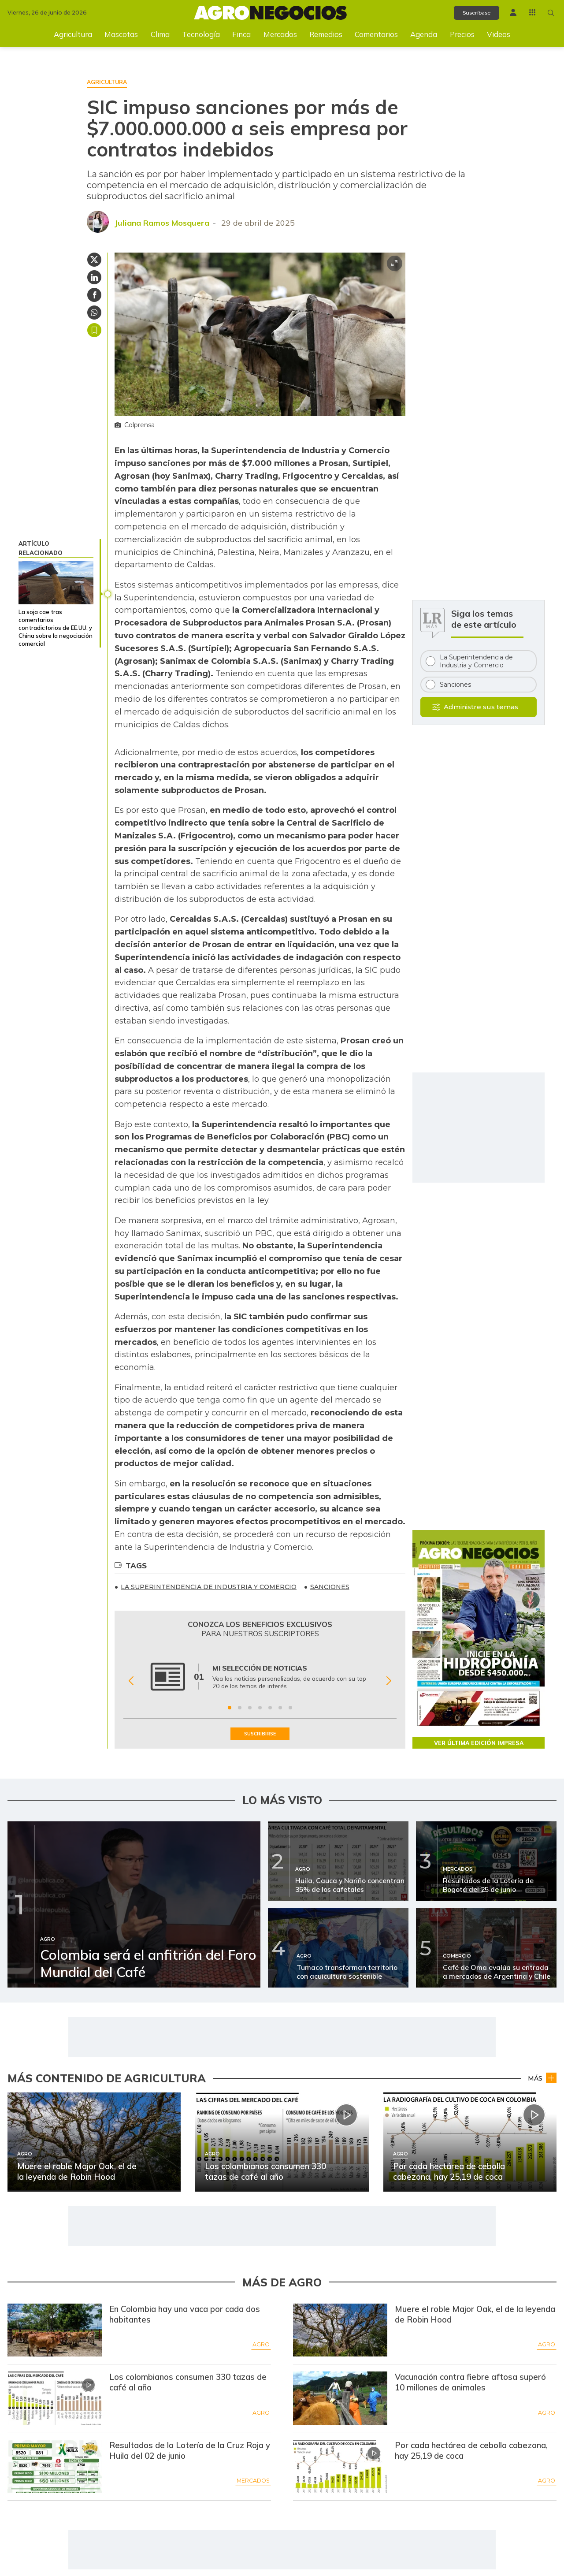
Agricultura (73, 34)
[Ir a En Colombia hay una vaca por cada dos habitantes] (54, 2330)
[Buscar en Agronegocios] (550, 12)
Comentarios (376, 34)
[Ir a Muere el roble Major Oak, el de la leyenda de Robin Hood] (340, 2330)
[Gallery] (260, 1681)
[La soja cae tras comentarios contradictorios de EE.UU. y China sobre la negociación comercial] (56, 582)
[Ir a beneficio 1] (229, 1707)
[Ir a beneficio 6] (280, 1707)
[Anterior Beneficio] (131, 1681)
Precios (462, 34)
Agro (261, 2345)
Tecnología (201, 34)
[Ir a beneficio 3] (250, 1707)
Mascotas (121, 34)
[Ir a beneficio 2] (239, 1707)
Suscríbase (469, 12)
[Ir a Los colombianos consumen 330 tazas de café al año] (54, 2398)
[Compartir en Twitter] (94, 260)
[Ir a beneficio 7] (290, 1707)
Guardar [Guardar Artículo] (94, 330)
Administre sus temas (481, 707)
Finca (241, 34)
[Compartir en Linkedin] (94, 277)
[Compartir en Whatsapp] (94, 312)
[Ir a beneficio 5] (270, 1707)
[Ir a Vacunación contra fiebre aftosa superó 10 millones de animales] (340, 2398)
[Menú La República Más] (530, 12)
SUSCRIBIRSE (259, 1734)
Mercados (280, 34)
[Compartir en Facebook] (94, 295)
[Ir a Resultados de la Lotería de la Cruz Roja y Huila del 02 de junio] (54, 2467)
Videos (498, 34)
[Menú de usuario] (509, 12)
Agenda (423, 34)
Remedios (325, 34)
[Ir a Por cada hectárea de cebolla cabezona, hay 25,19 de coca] (340, 2467)
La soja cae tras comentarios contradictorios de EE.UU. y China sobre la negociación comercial (56, 627)
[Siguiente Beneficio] (389, 1681)
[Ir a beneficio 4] (260, 1707)
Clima (160, 34)
